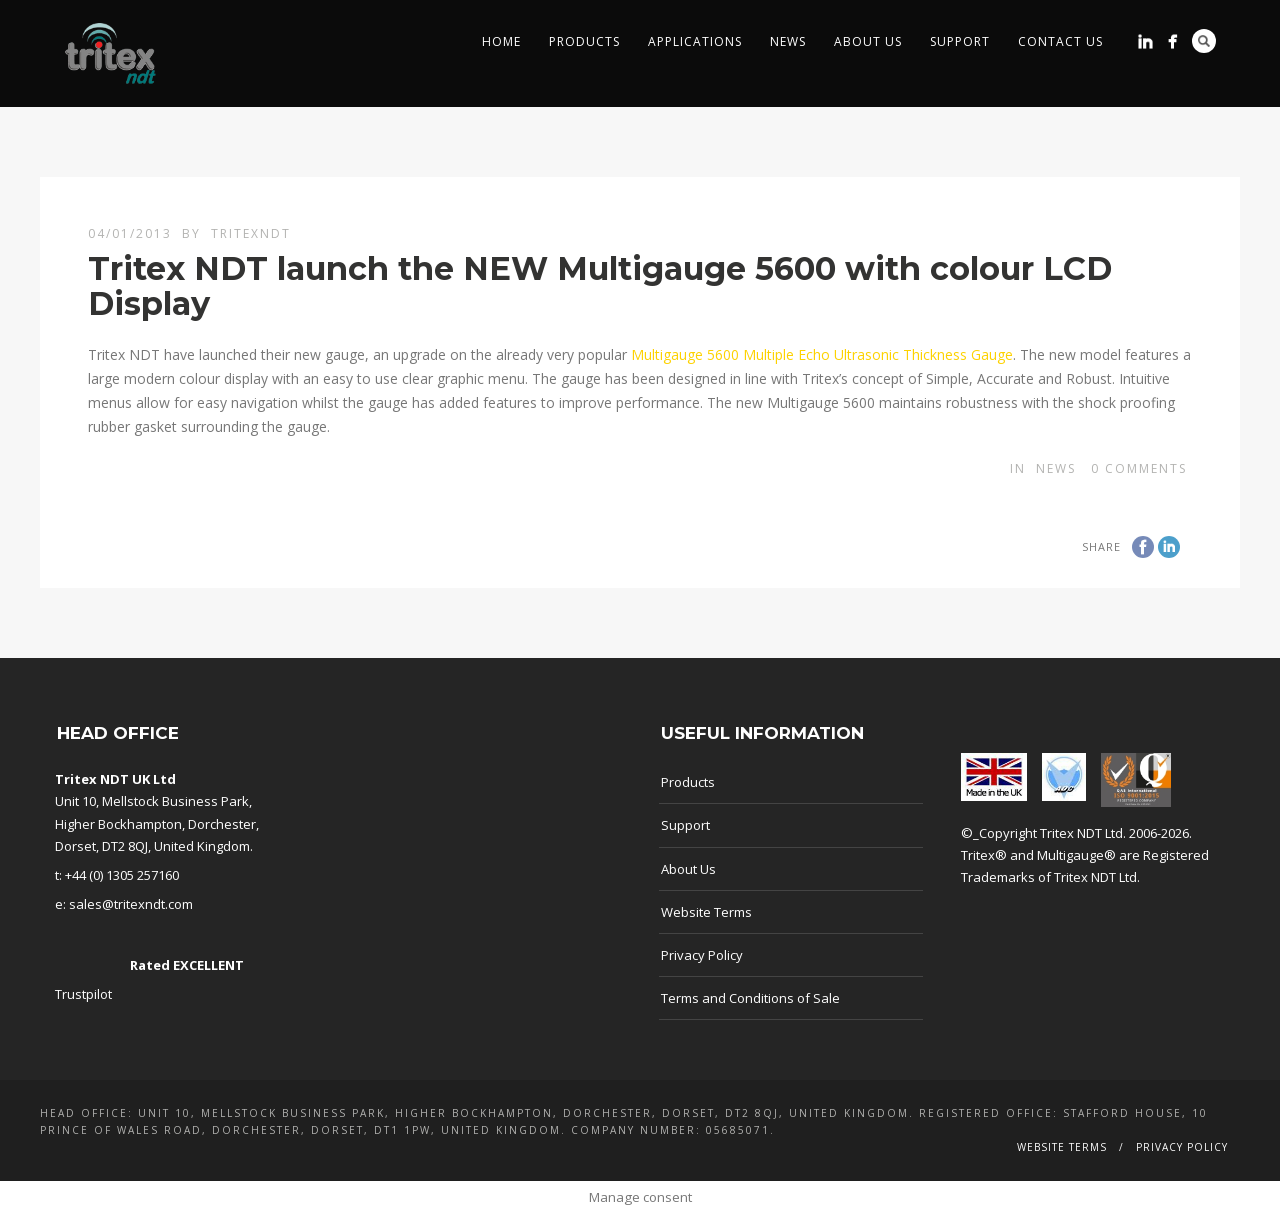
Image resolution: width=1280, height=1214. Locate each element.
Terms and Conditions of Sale (750, 998)
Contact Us (1060, 41)
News (788, 41)
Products (584, 41)
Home (501, 41)
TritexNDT (251, 233)
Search (1204, 41)
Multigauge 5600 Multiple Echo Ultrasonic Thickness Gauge (822, 354)
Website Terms (706, 912)
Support (960, 41)
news (1056, 468)
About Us (868, 41)
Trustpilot (83, 994)
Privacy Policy (702, 955)
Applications (695, 41)
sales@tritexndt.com (131, 904)
